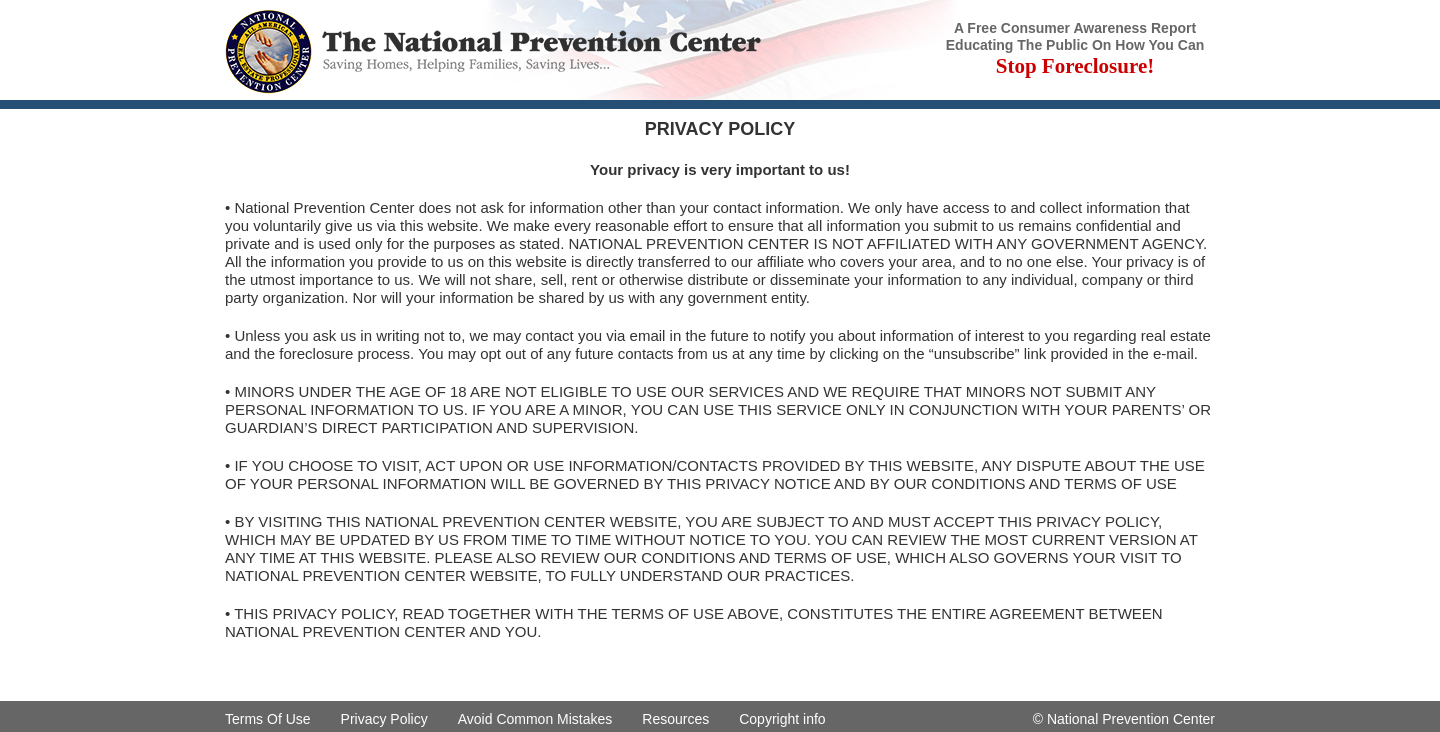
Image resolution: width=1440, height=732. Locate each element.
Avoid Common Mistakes (535, 719)
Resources (675, 719)
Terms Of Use (268, 719)
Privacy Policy (384, 719)
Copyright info (782, 719)
